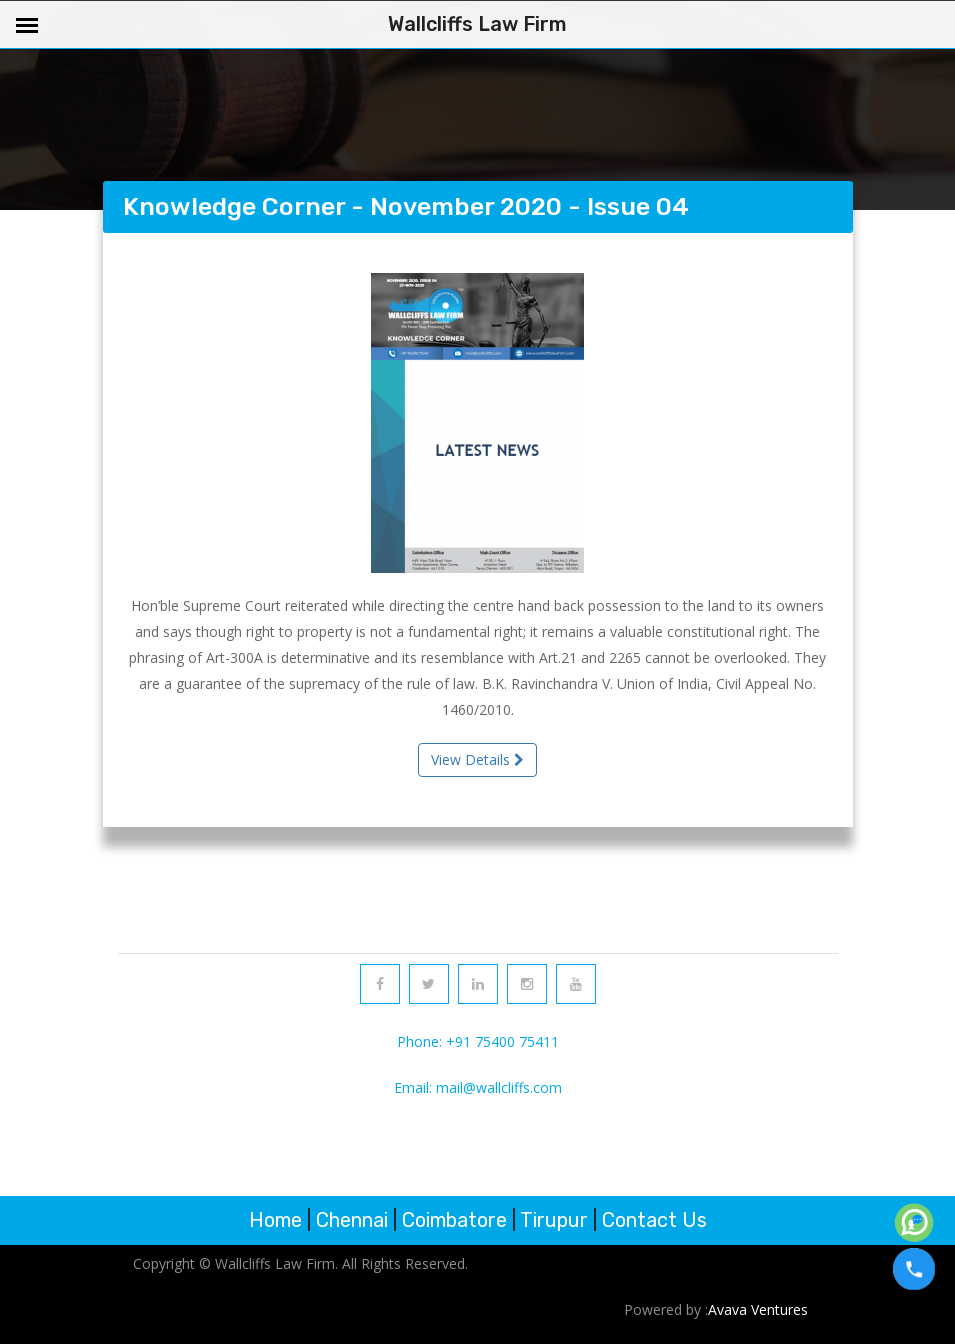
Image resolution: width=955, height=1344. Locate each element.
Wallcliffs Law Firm (477, 24)
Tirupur (554, 1220)
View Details (477, 759)
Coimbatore (454, 1220)
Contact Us (654, 1220)
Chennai (352, 1220)
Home (275, 1220)
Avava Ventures (758, 1309)
